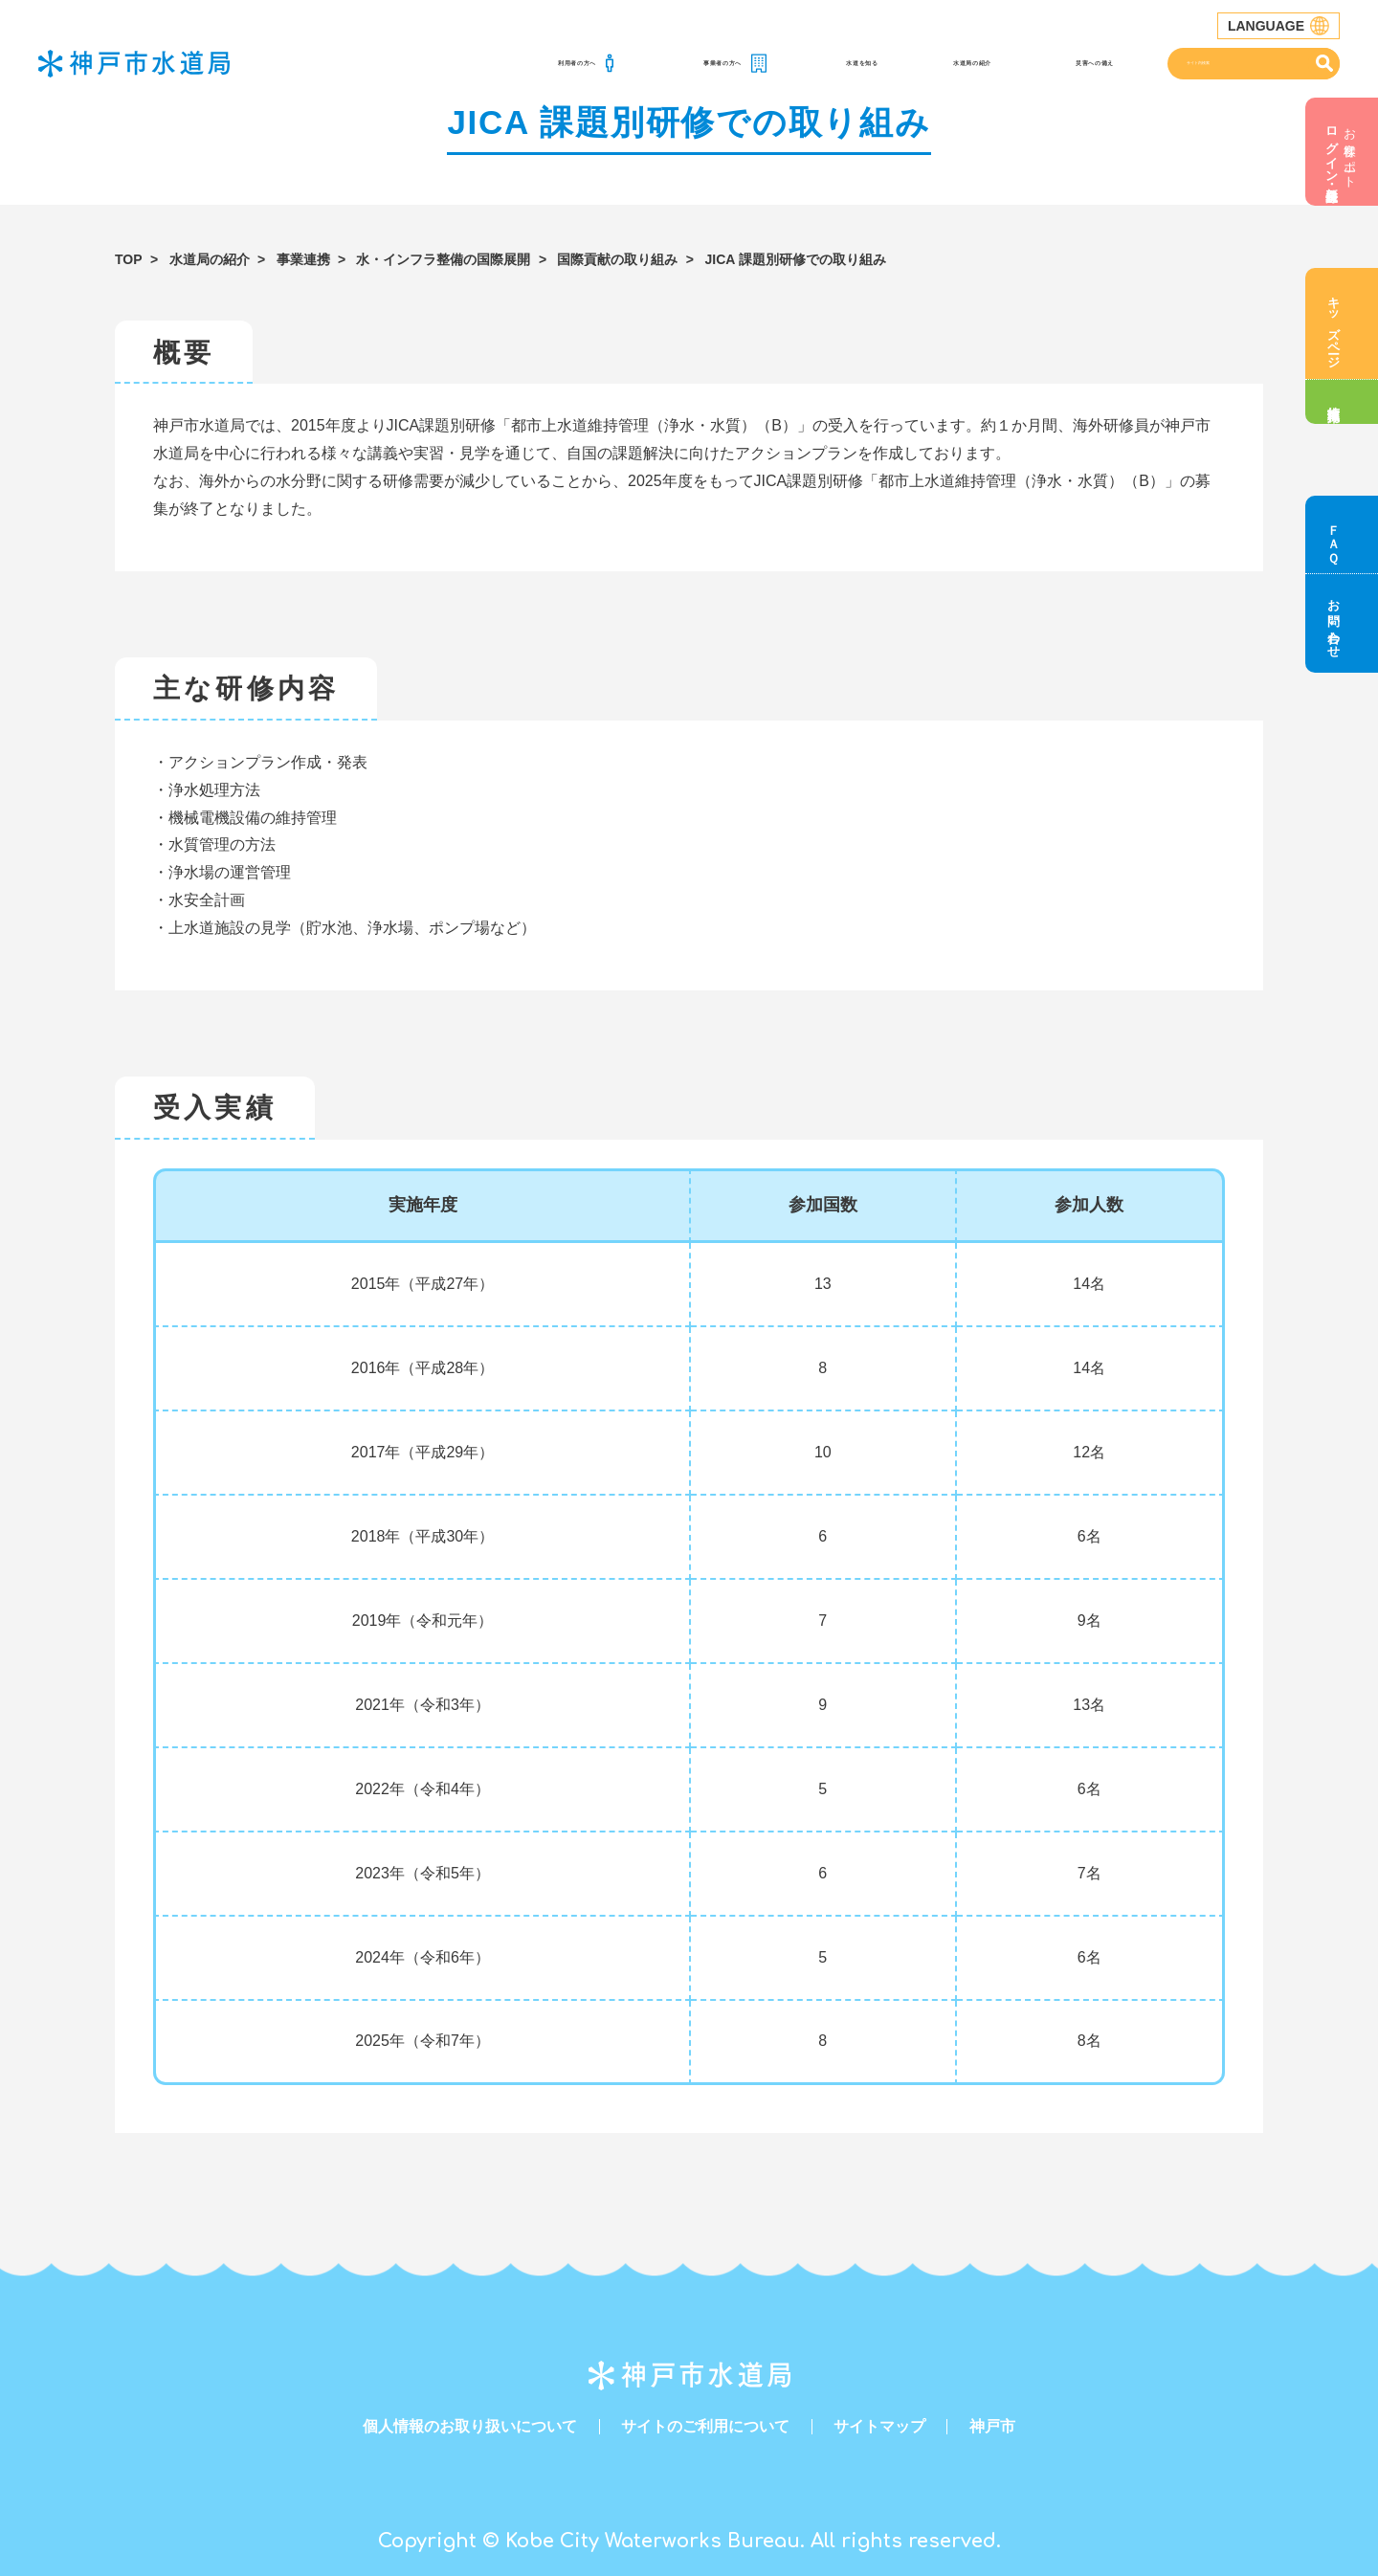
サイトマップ (879, 2426)
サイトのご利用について (705, 2426)
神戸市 (992, 2426)
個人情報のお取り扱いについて (470, 2426)
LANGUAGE (1278, 25)
